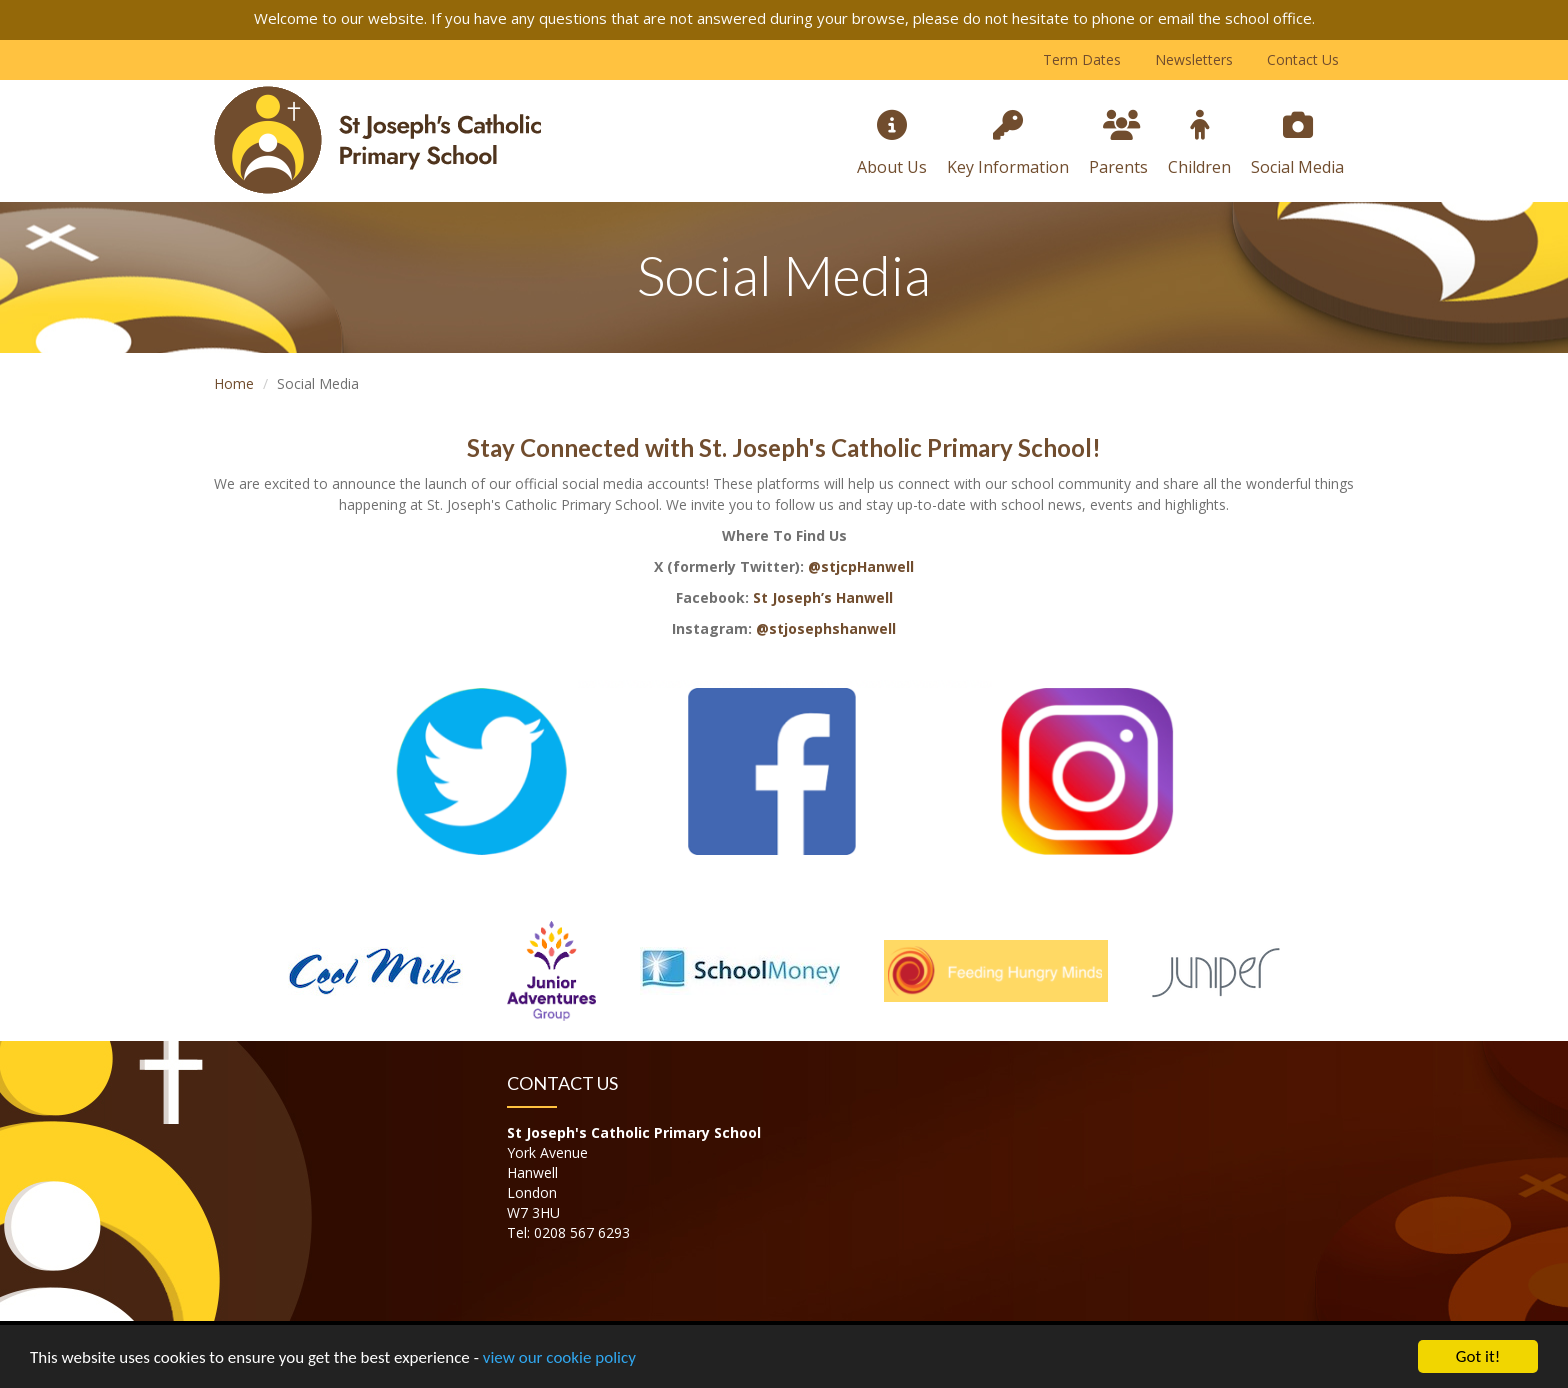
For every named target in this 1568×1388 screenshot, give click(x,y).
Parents (1118, 144)
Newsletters (1194, 59)
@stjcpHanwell (861, 566)
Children (1199, 144)
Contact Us (1303, 59)
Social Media (1297, 144)
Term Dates (1082, 59)
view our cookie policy (559, 1358)
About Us (892, 144)
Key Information (1008, 144)
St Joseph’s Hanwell (823, 597)
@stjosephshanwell (826, 628)
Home (234, 383)
